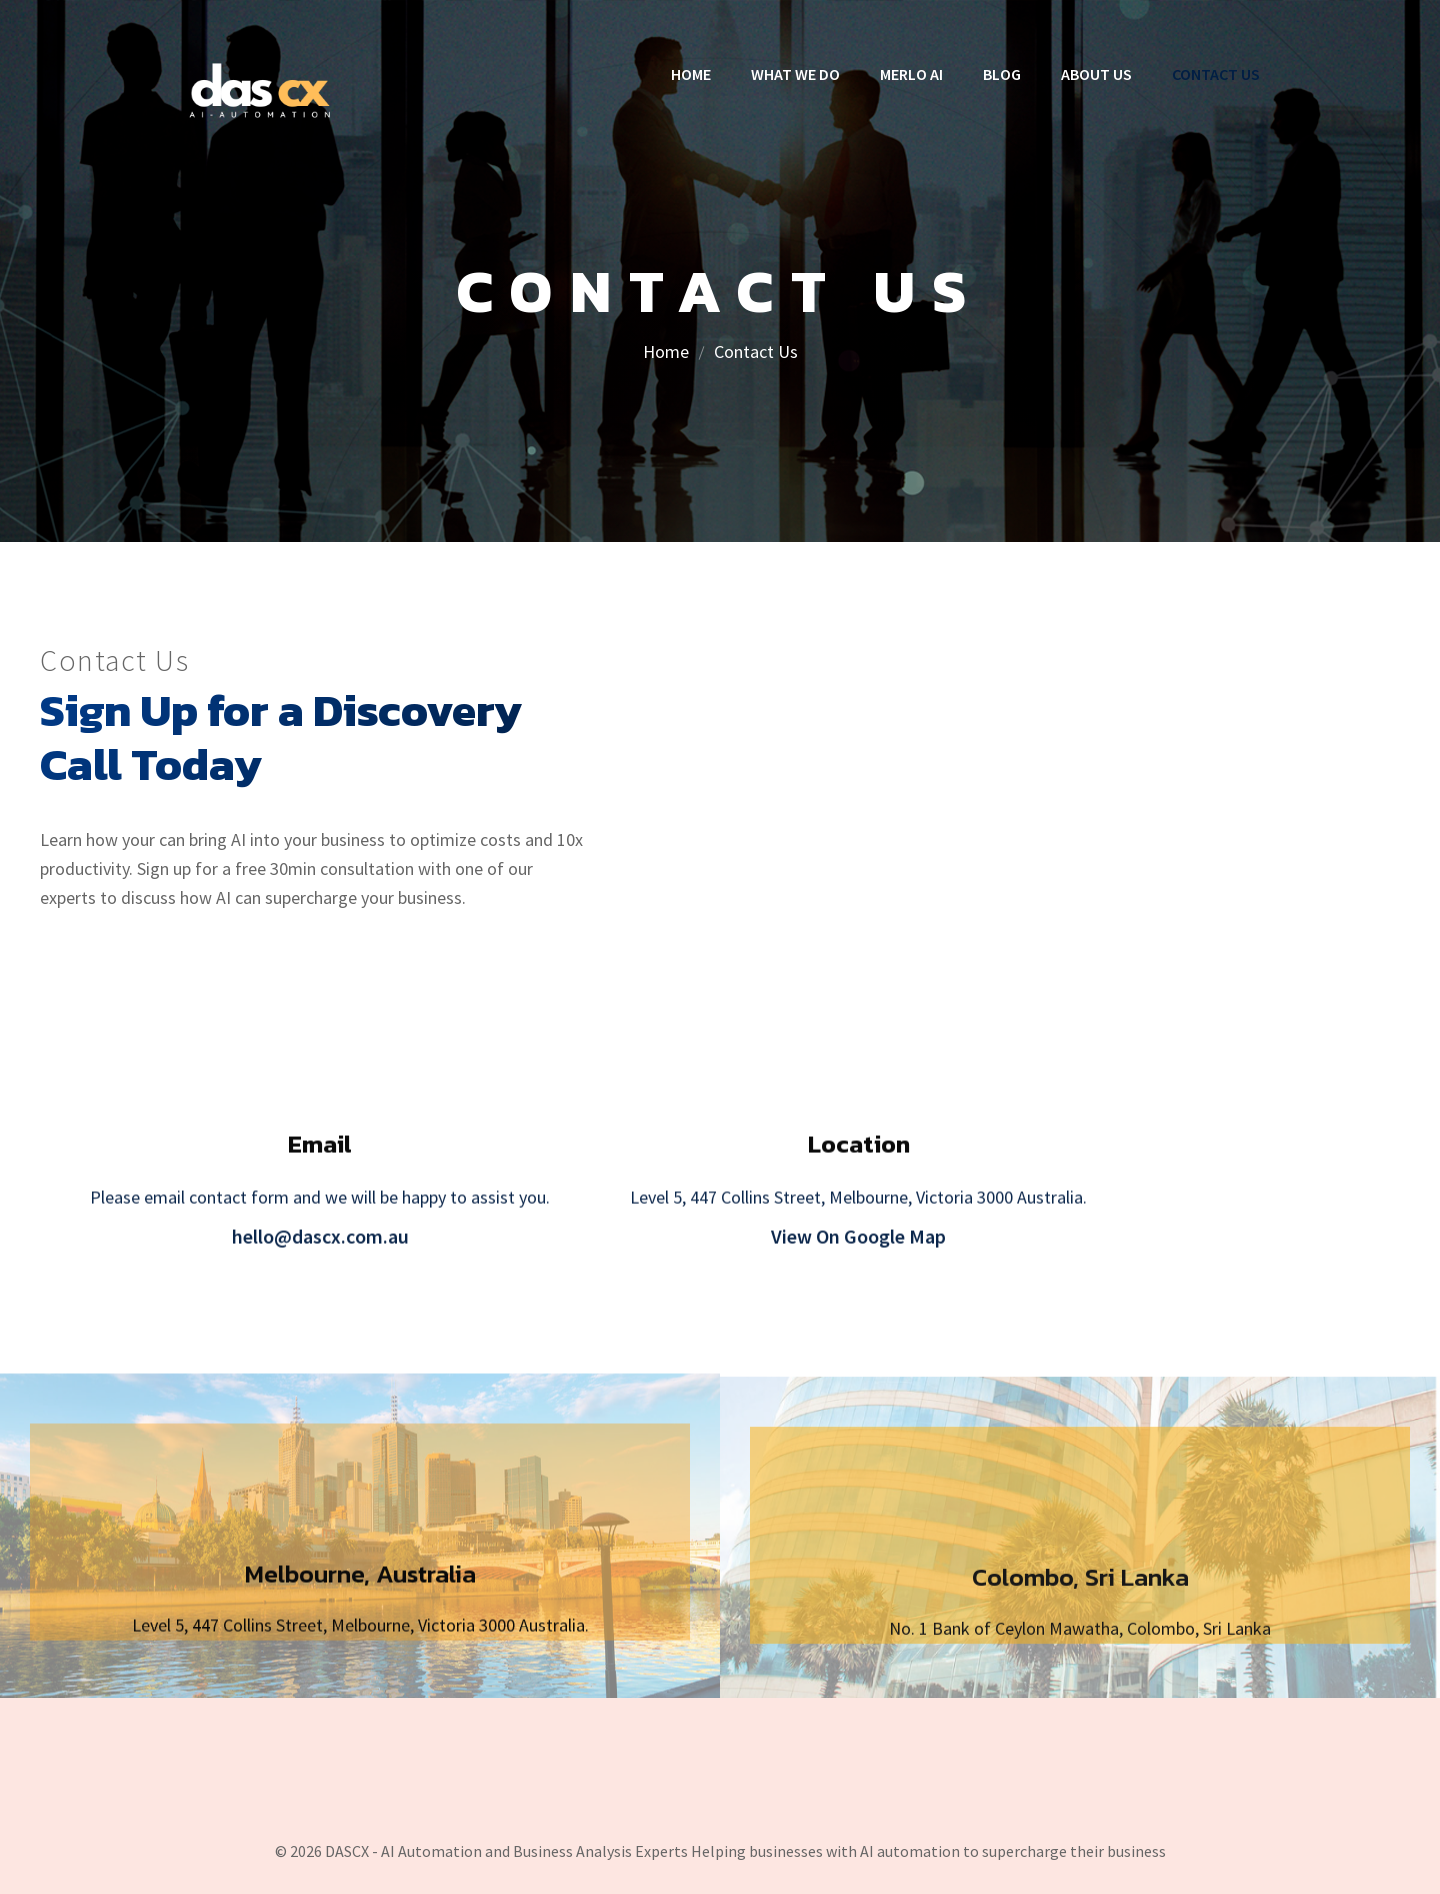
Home (666, 351)
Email (320, 1159)
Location (859, 1159)
